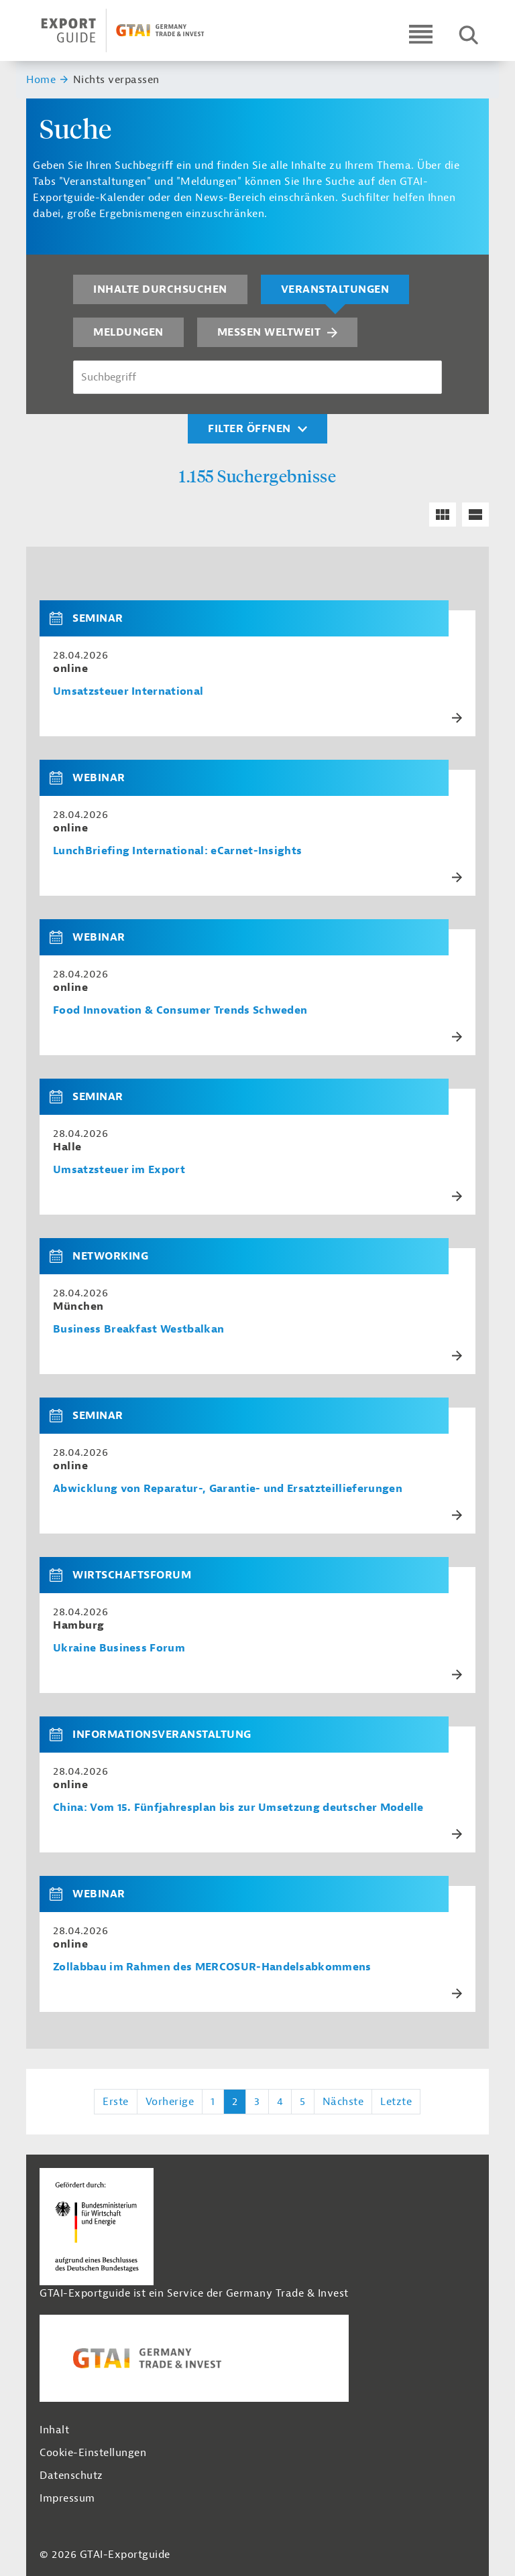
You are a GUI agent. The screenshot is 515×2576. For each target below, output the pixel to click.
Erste (116, 2101)
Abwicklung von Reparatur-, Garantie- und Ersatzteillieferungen (227, 1489)
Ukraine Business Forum (119, 1648)
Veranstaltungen (335, 289)
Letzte (396, 2101)
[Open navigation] (421, 34)
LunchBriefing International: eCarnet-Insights (177, 851)
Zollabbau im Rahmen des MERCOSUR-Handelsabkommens (212, 1967)
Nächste (343, 2101)
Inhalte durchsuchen (160, 289)
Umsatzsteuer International (128, 691)
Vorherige (170, 2101)
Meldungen (128, 332)
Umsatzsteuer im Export (119, 1170)
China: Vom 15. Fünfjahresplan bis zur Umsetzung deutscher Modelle (238, 1808)
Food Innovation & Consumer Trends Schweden (180, 1010)
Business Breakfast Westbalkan (138, 1329)
